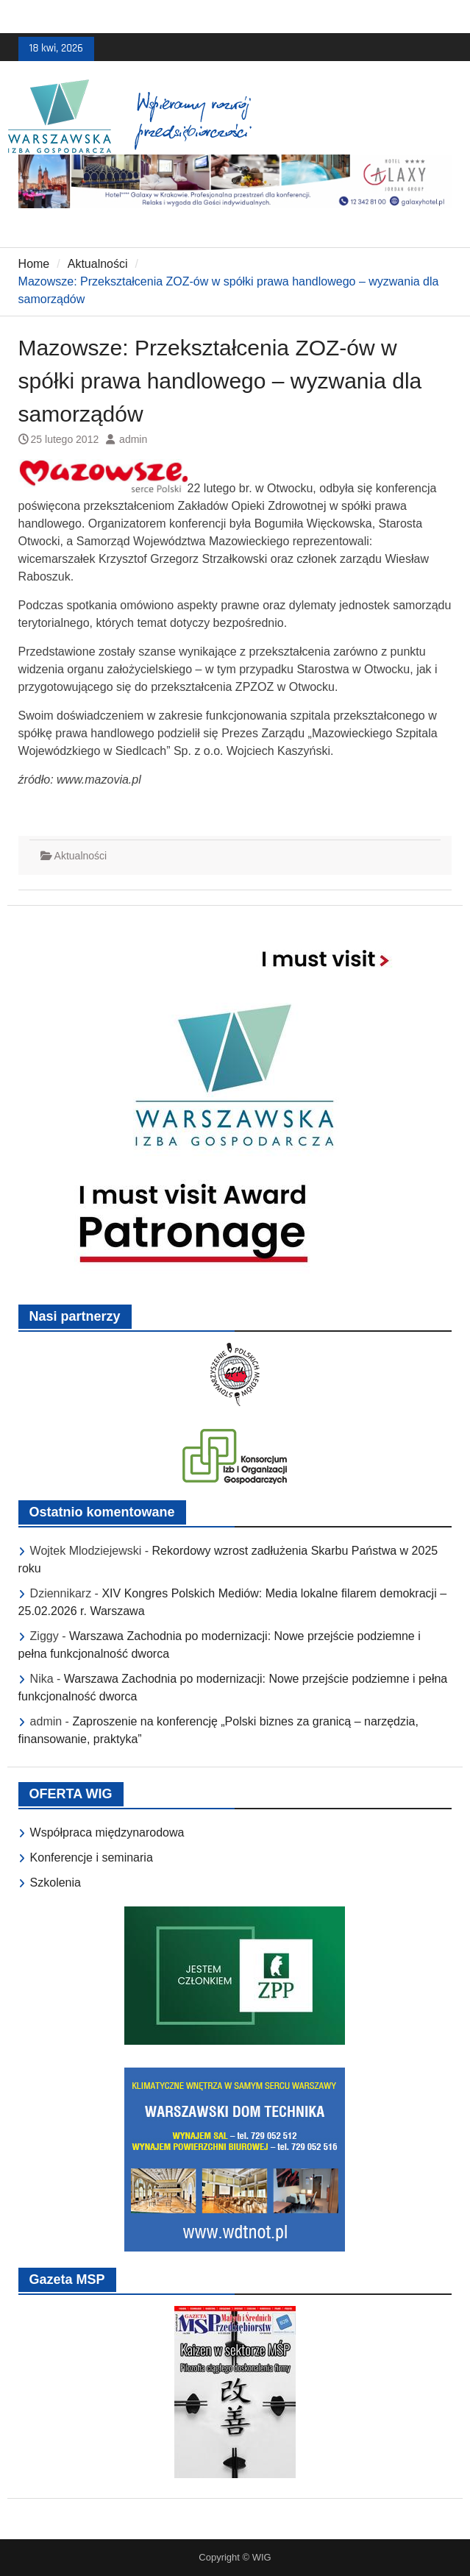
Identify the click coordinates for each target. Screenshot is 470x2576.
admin (133, 439)
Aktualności (80, 856)
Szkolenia (55, 1882)
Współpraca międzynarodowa (107, 1832)
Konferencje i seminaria (91, 1857)
